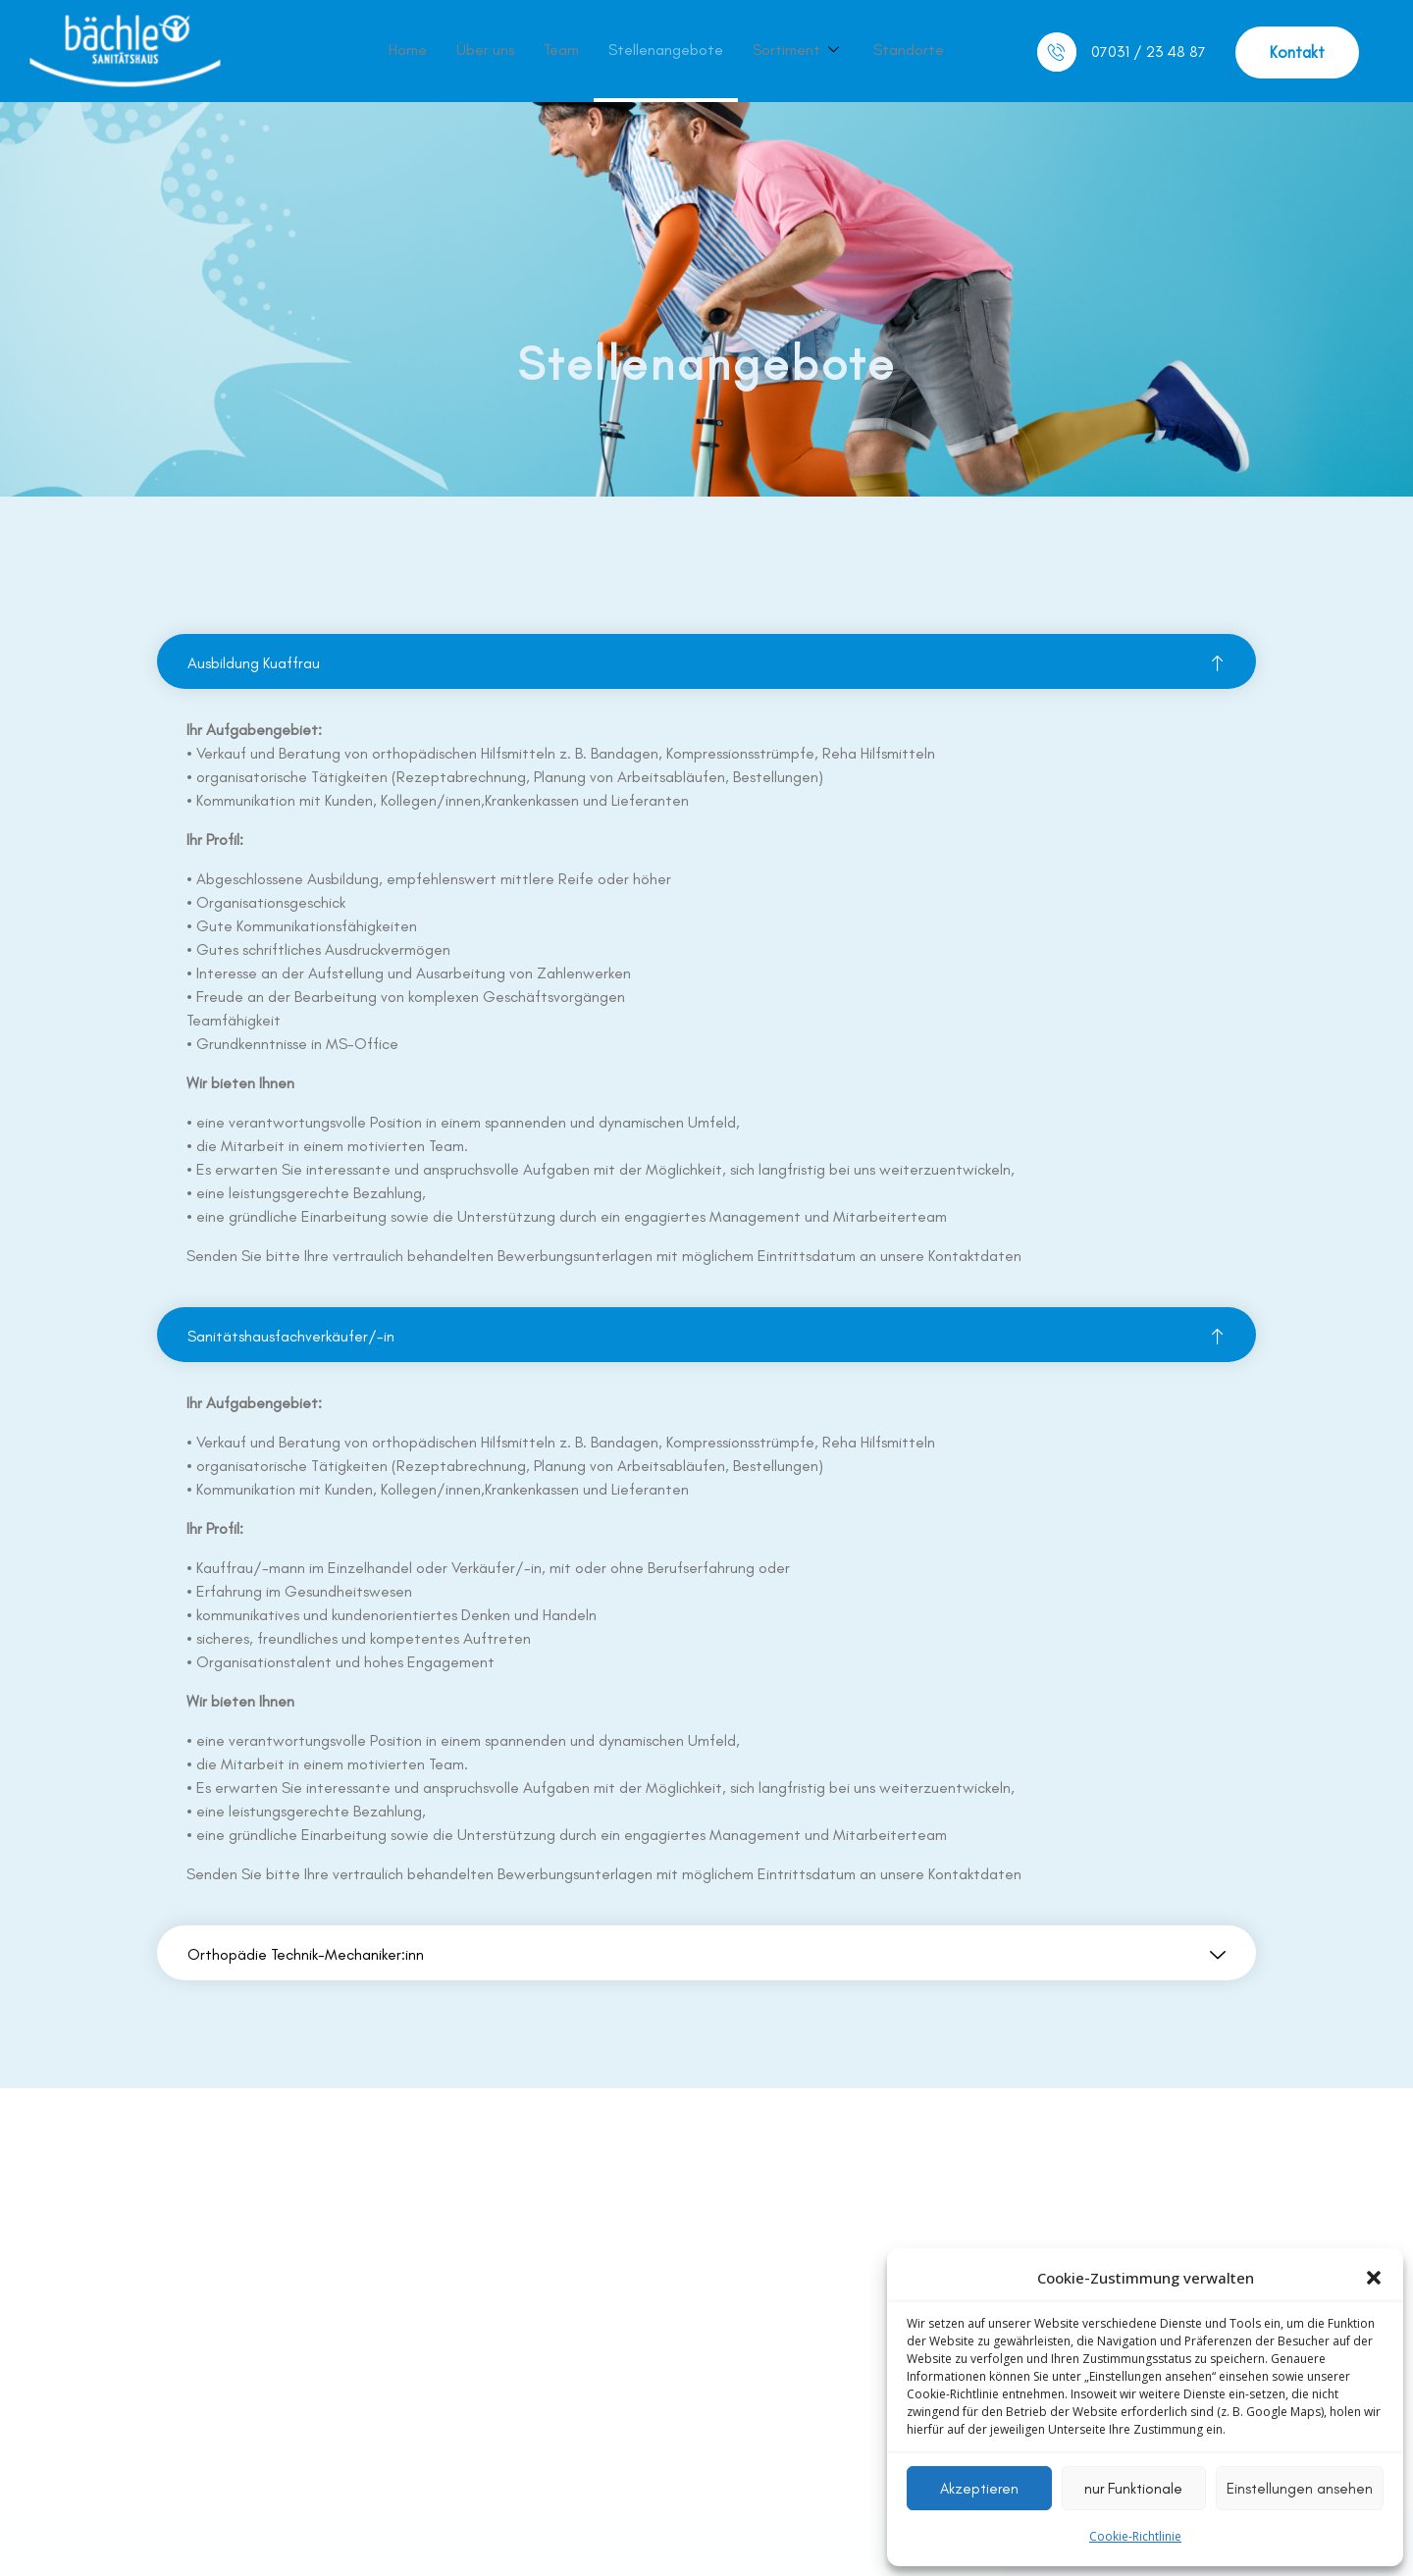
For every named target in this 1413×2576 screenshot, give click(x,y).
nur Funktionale (1133, 2488)
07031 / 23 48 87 (1148, 51)
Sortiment (798, 49)
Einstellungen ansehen (1300, 2488)
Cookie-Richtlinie (1135, 2536)
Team (561, 49)
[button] (1374, 2277)
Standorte (908, 49)
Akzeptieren (979, 2488)
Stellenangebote (665, 49)
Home (408, 49)
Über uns (485, 49)
